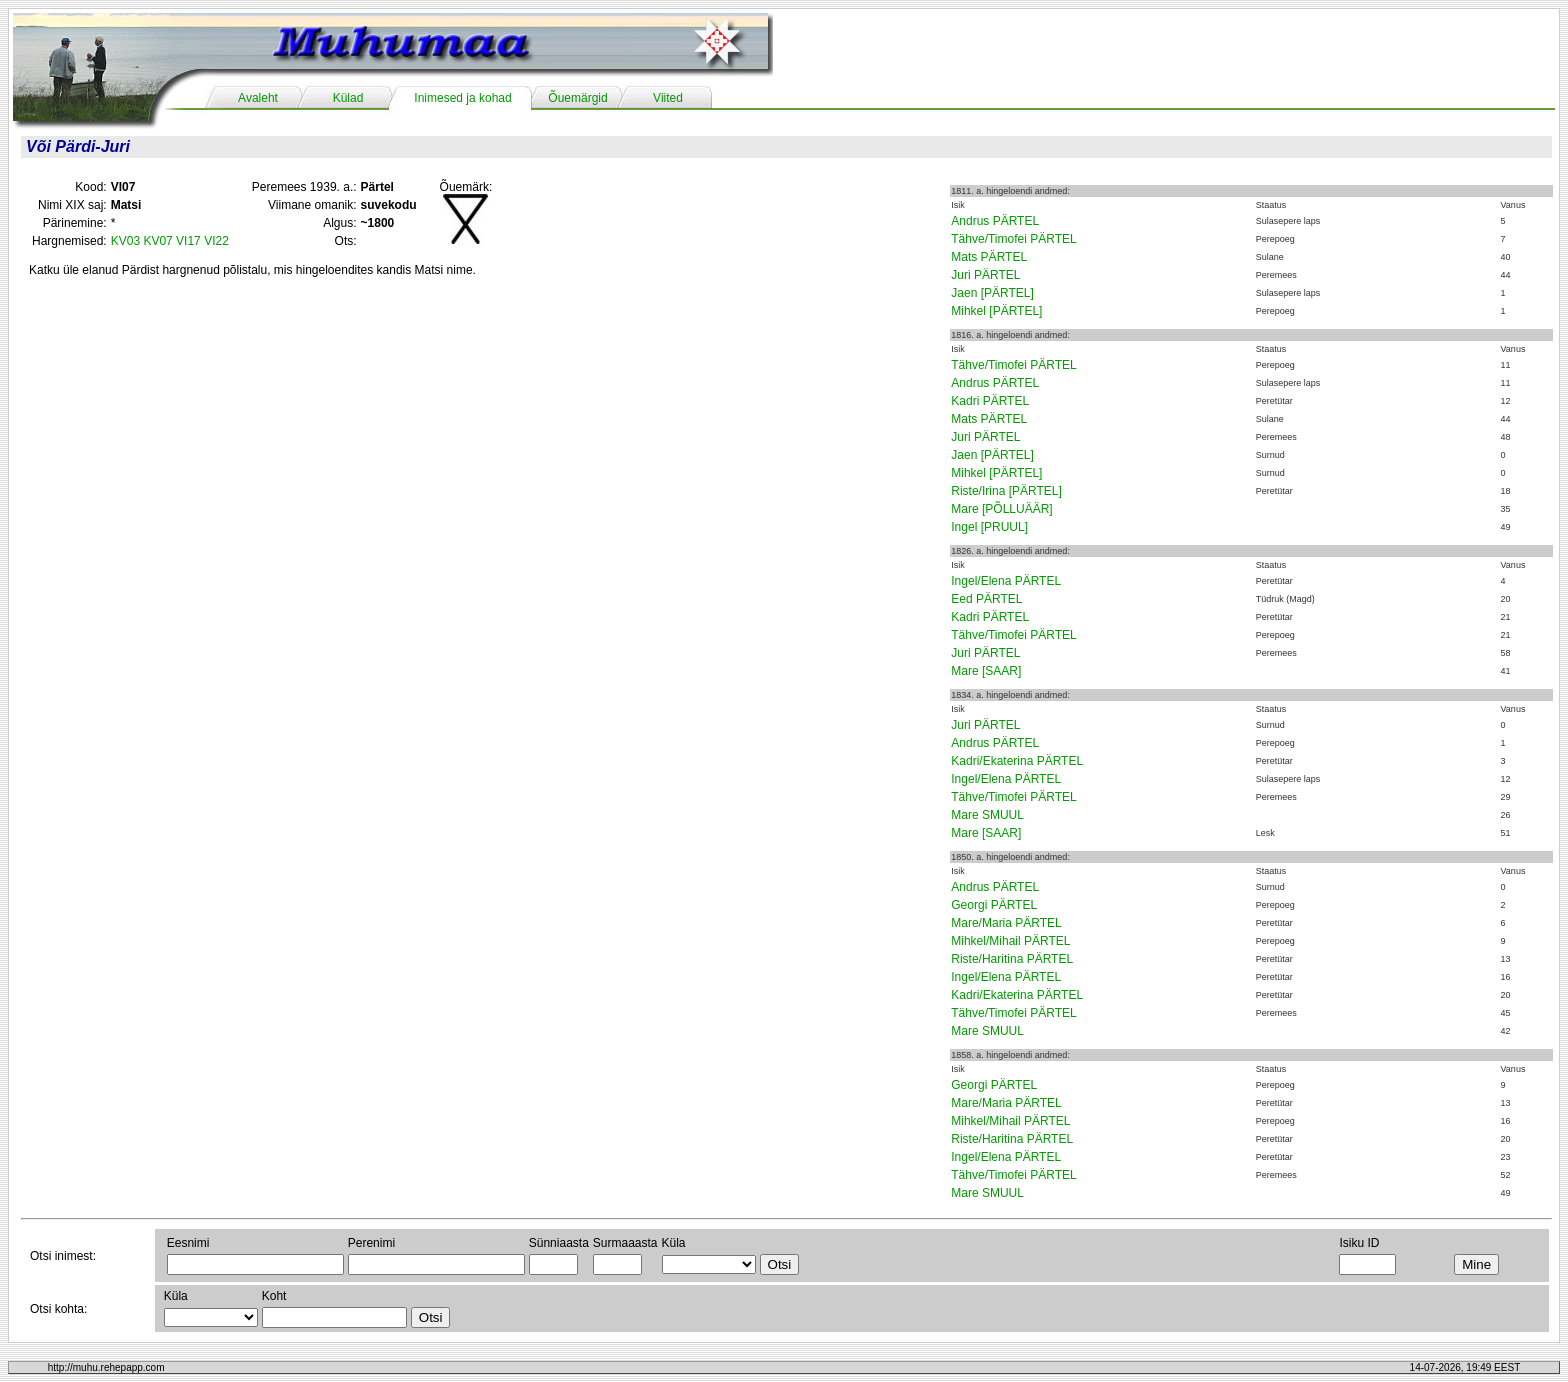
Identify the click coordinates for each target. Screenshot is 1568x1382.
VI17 (188, 241)
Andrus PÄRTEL (995, 221)
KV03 (125, 241)
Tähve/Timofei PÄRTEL (1013, 239)
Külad (348, 98)
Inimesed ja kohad (462, 98)
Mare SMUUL (987, 815)
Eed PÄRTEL (986, 599)
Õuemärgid (577, 98)
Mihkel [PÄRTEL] (996, 311)
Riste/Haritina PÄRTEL (1012, 959)
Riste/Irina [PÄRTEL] (1006, 491)
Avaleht (258, 98)
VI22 (216, 241)
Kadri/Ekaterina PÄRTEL (1017, 761)
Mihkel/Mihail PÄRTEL (1010, 941)
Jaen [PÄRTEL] (992, 293)
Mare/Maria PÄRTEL (1006, 923)
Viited (668, 98)
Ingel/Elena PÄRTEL (1006, 581)
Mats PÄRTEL (989, 257)
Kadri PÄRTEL (990, 401)
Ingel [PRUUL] (989, 527)
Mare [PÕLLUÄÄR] (1001, 509)
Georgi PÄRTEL (994, 905)
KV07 (157, 241)
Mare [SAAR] (986, 671)
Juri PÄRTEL (985, 275)
